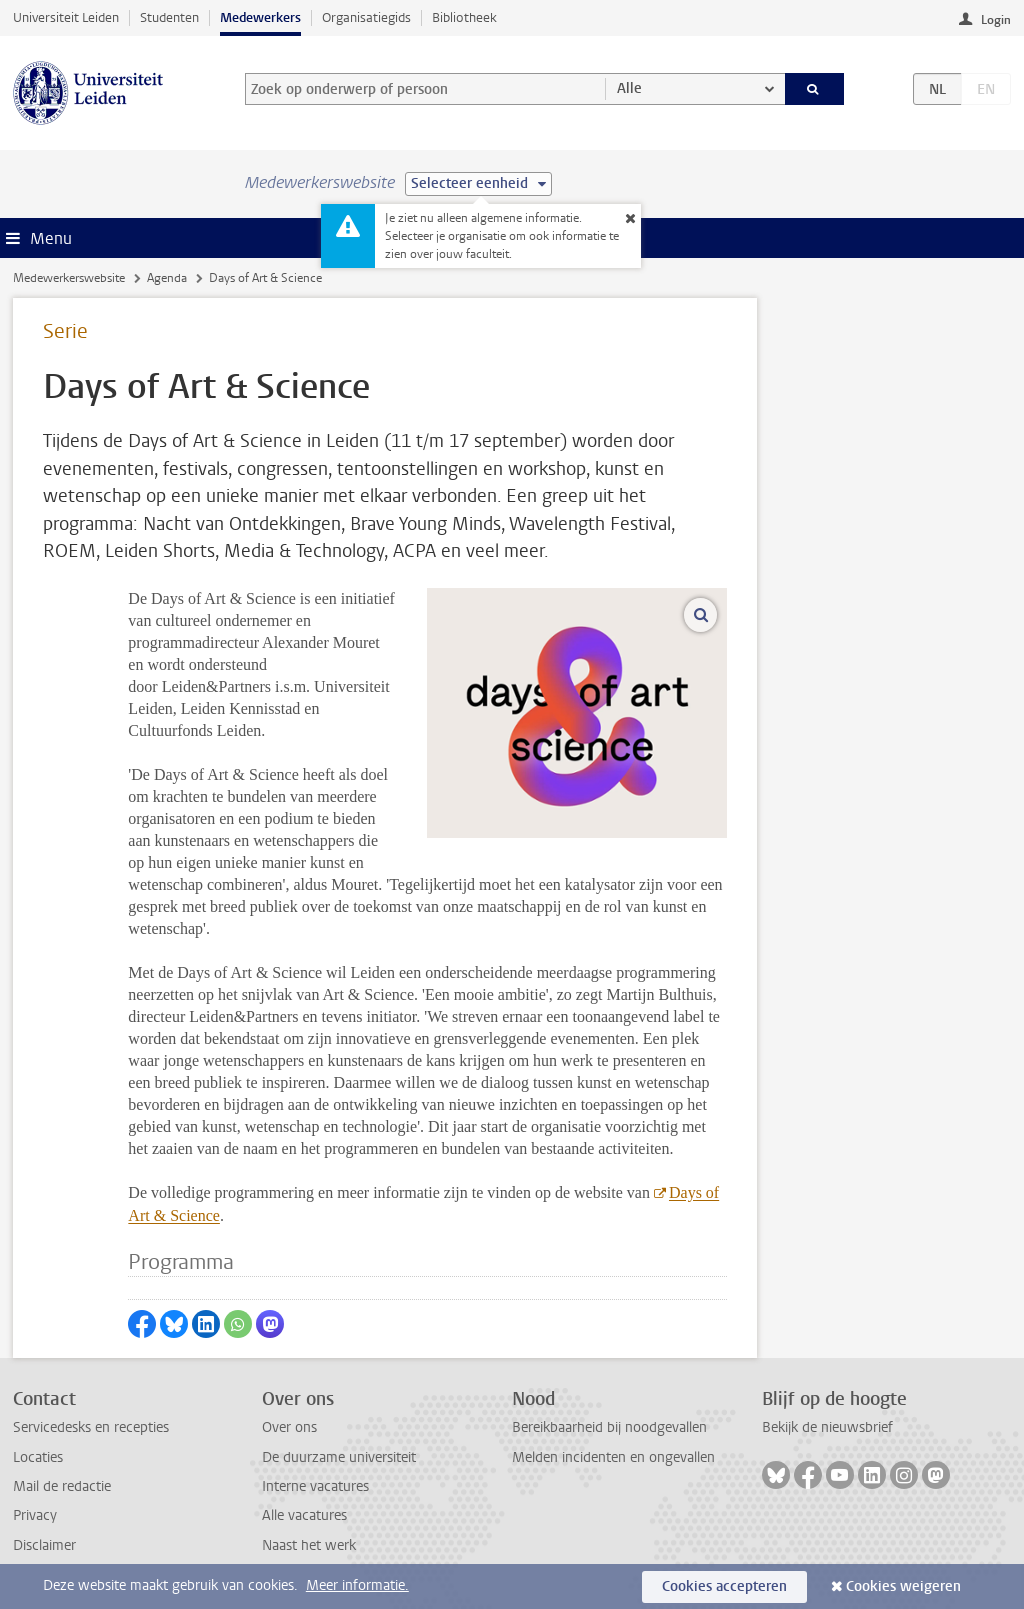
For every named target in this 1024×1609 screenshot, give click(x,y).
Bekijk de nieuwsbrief (827, 1427)
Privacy (35, 1515)
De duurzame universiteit (339, 1457)
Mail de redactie (62, 1486)
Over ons (289, 1427)
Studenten (169, 17)
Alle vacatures (304, 1515)
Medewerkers (260, 17)
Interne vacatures (315, 1486)
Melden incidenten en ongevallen (613, 1457)
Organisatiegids (366, 17)
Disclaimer (44, 1545)
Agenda (167, 278)
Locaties (38, 1457)
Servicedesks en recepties (91, 1427)
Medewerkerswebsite (69, 278)
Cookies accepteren (724, 1586)
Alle (629, 88)
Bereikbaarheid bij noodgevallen (609, 1427)
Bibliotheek (464, 17)
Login (996, 20)
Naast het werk (309, 1545)
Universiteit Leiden (66, 17)
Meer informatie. (357, 1585)
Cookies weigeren (903, 1586)
